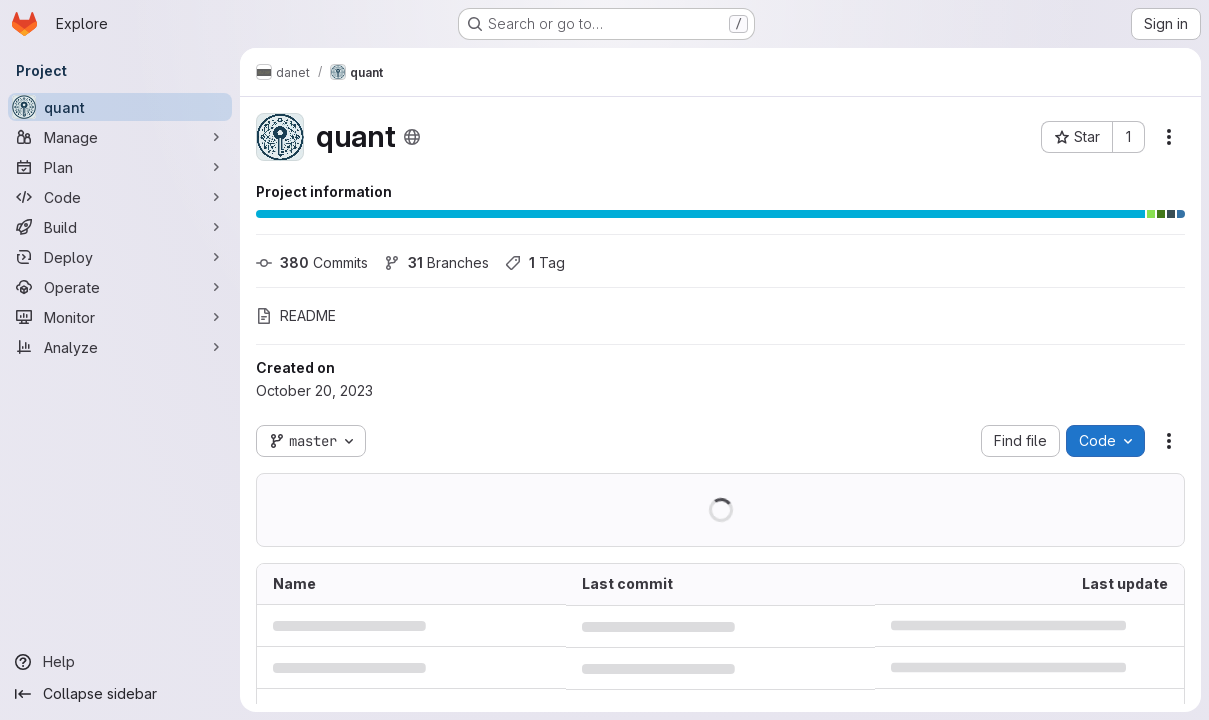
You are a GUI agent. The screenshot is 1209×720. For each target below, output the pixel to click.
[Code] (120, 197)
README (296, 315)
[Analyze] (120, 347)
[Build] (120, 227)
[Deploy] (120, 257)
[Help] (120, 662)
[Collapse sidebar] (120, 694)
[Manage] (120, 137)
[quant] (120, 107)
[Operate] (120, 287)
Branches (436, 262)
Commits (312, 262)
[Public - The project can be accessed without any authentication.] (412, 137)
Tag (535, 262)
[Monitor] (120, 317)
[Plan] (120, 167)
